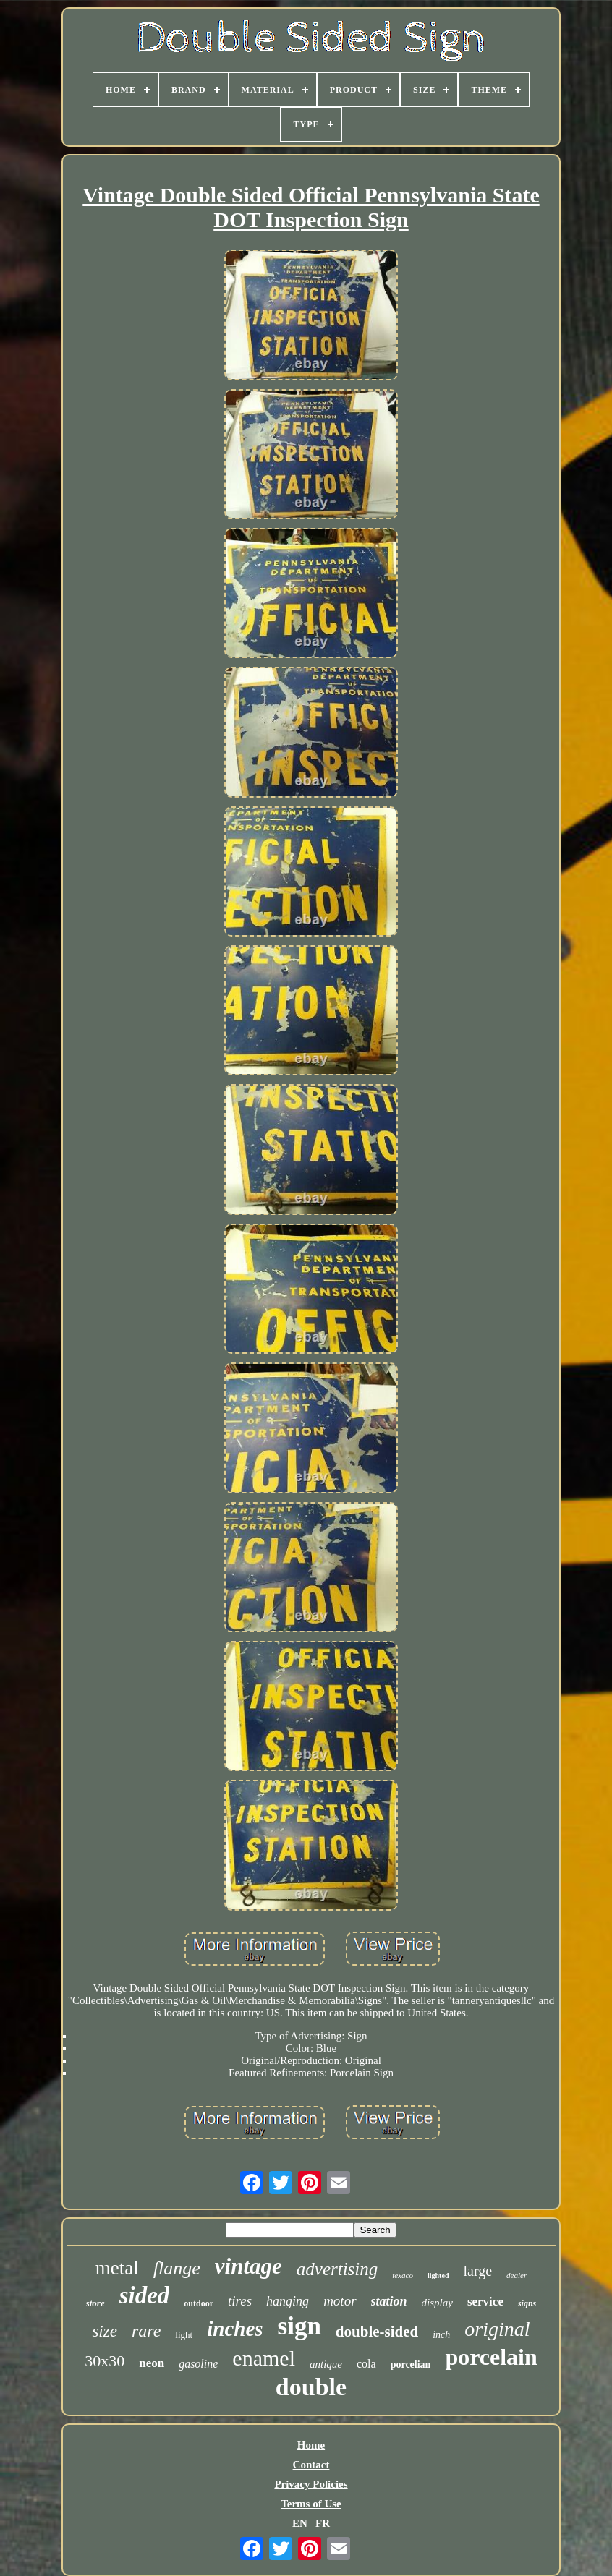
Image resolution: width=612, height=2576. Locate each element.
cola (366, 2364)
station (389, 2301)
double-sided (377, 2331)
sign (299, 2326)
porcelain (491, 2357)
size (104, 2331)
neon (151, 2363)
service (485, 2301)
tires (240, 2300)
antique (326, 2364)
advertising (337, 2269)
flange (176, 2268)
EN (299, 2523)
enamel (263, 2358)
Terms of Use (311, 2503)
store (95, 2303)
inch (441, 2334)
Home (311, 2445)
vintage (248, 2266)
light (183, 2334)
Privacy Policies (310, 2484)
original (497, 2329)
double (311, 2387)
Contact (311, 2464)
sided (144, 2295)
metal (117, 2268)
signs (527, 2303)
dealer (516, 2275)
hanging (287, 2301)
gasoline (198, 2364)
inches (235, 2328)
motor (339, 2300)
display (437, 2302)
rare (146, 2330)
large (477, 2271)
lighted (438, 2275)
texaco (402, 2275)
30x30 (104, 2361)
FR (322, 2523)
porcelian (411, 2364)
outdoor (198, 2303)
